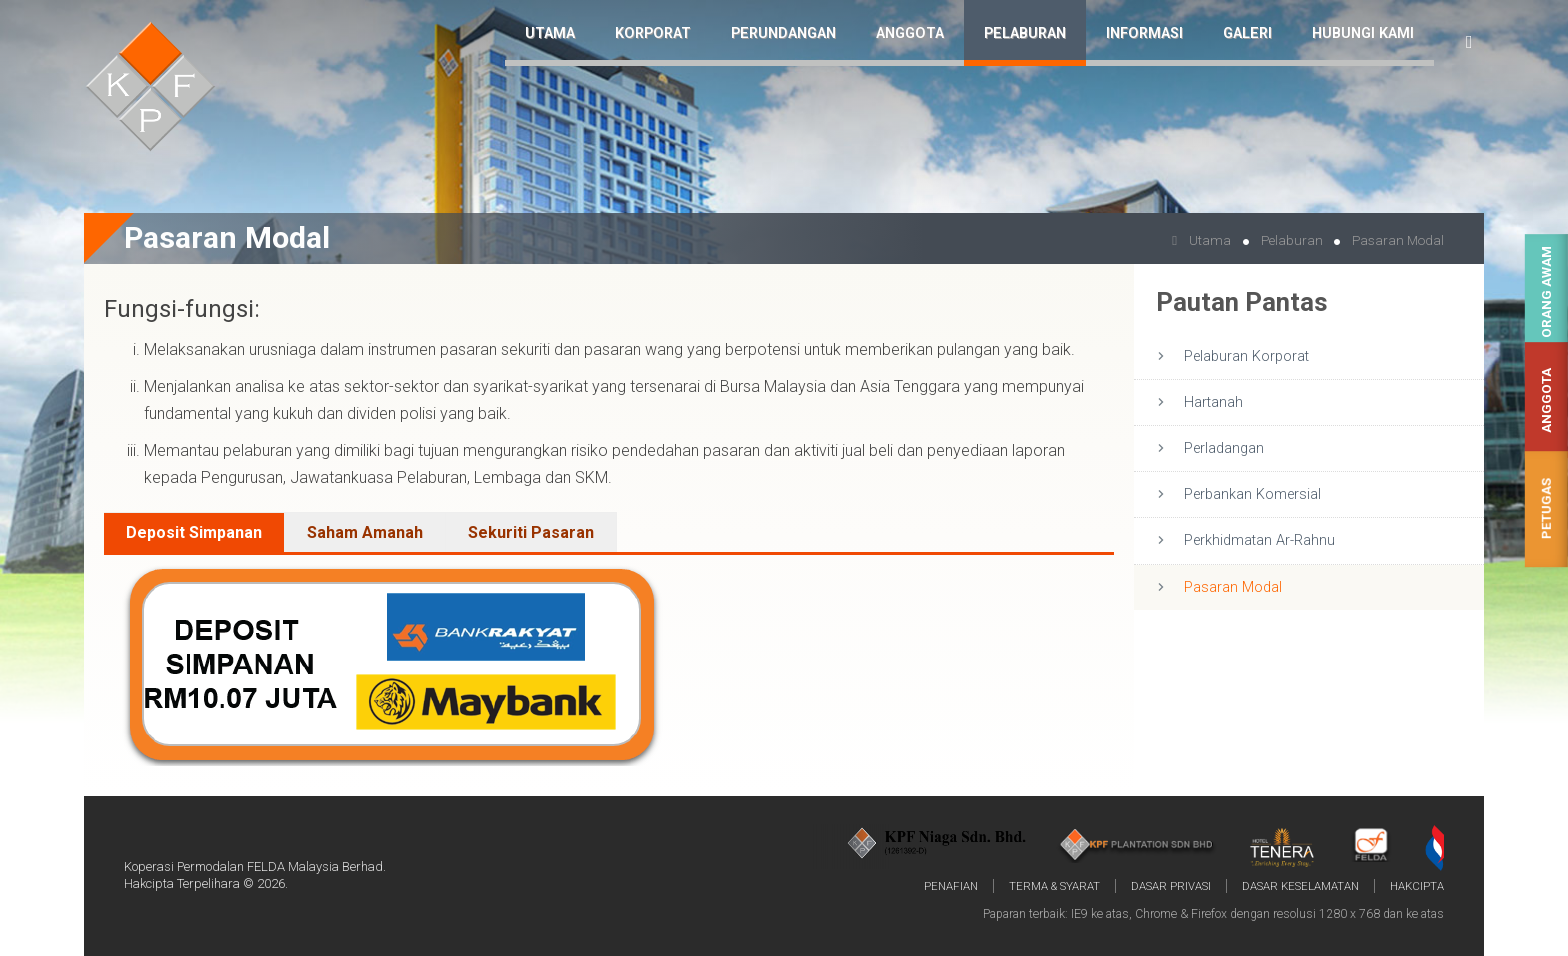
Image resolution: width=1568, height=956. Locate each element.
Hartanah (1213, 402)
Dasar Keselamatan (1300, 886)
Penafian (951, 886)
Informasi (1144, 33)
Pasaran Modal (1233, 587)
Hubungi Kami (1363, 33)
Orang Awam (1546, 292)
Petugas (1546, 508)
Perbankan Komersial (1252, 494)
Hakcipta (1417, 886)
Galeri (1247, 33)
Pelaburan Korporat (1246, 356)
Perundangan (783, 33)
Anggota (1546, 400)
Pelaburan (1025, 33)
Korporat (653, 33)
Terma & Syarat (1054, 886)
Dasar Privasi (1171, 886)
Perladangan (1224, 448)
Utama (550, 33)
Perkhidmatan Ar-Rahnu (1259, 540)
